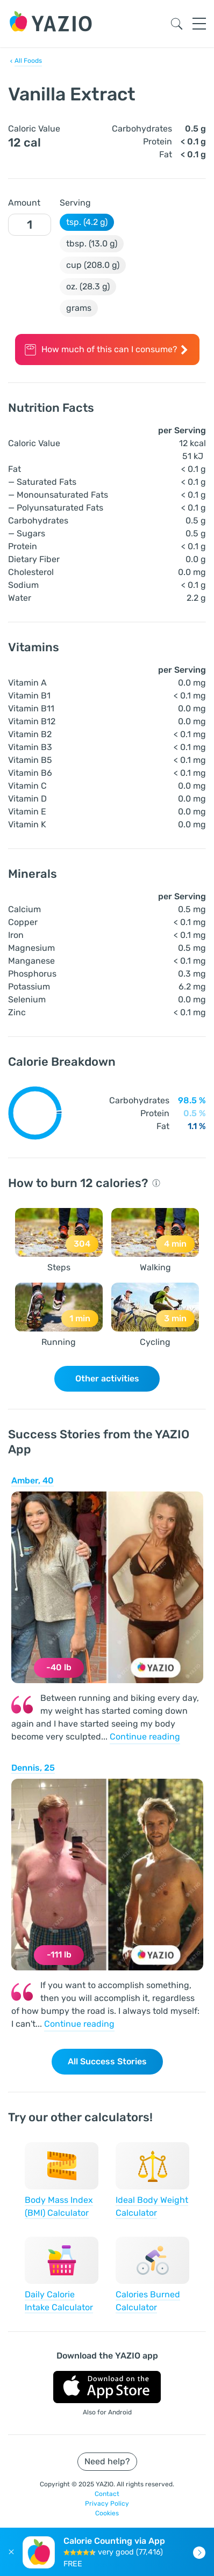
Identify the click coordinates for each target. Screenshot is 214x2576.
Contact (107, 2494)
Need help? (107, 2461)
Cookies (107, 2513)
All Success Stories (107, 2061)
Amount (24, 203)
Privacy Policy (107, 2503)
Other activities (107, 1378)
